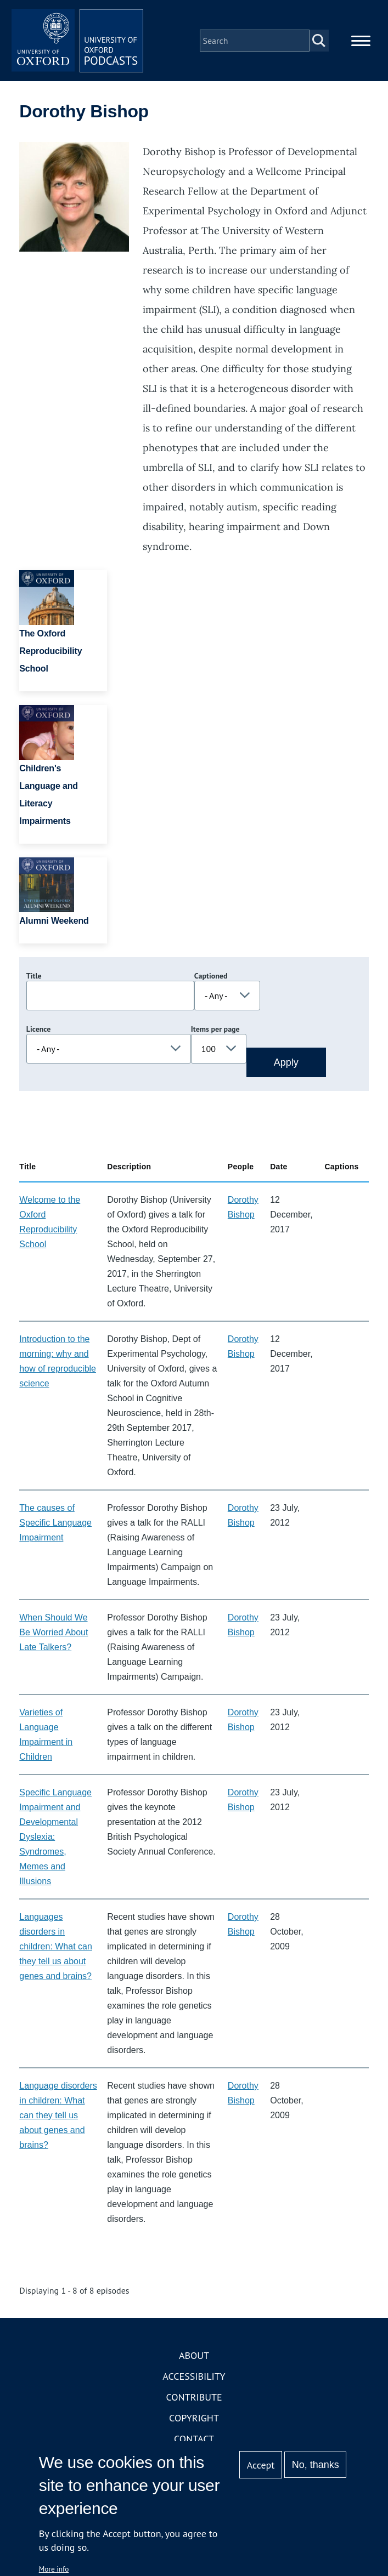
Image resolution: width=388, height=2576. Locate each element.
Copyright (194, 2418)
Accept (261, 2465)
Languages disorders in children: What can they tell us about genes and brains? (55, 1946)
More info (54, 2569)
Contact (194, 2438)
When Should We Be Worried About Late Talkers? (53, 1632)
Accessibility (193, 2376)
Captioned (211, 976)
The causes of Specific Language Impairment (55, 1522)
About (194, 2355)
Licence (38, 1029)
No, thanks (315, 2464)
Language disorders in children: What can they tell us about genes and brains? (58, 2115)
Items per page (215, 1029)
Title (34, 976)
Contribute (194, 2397)
